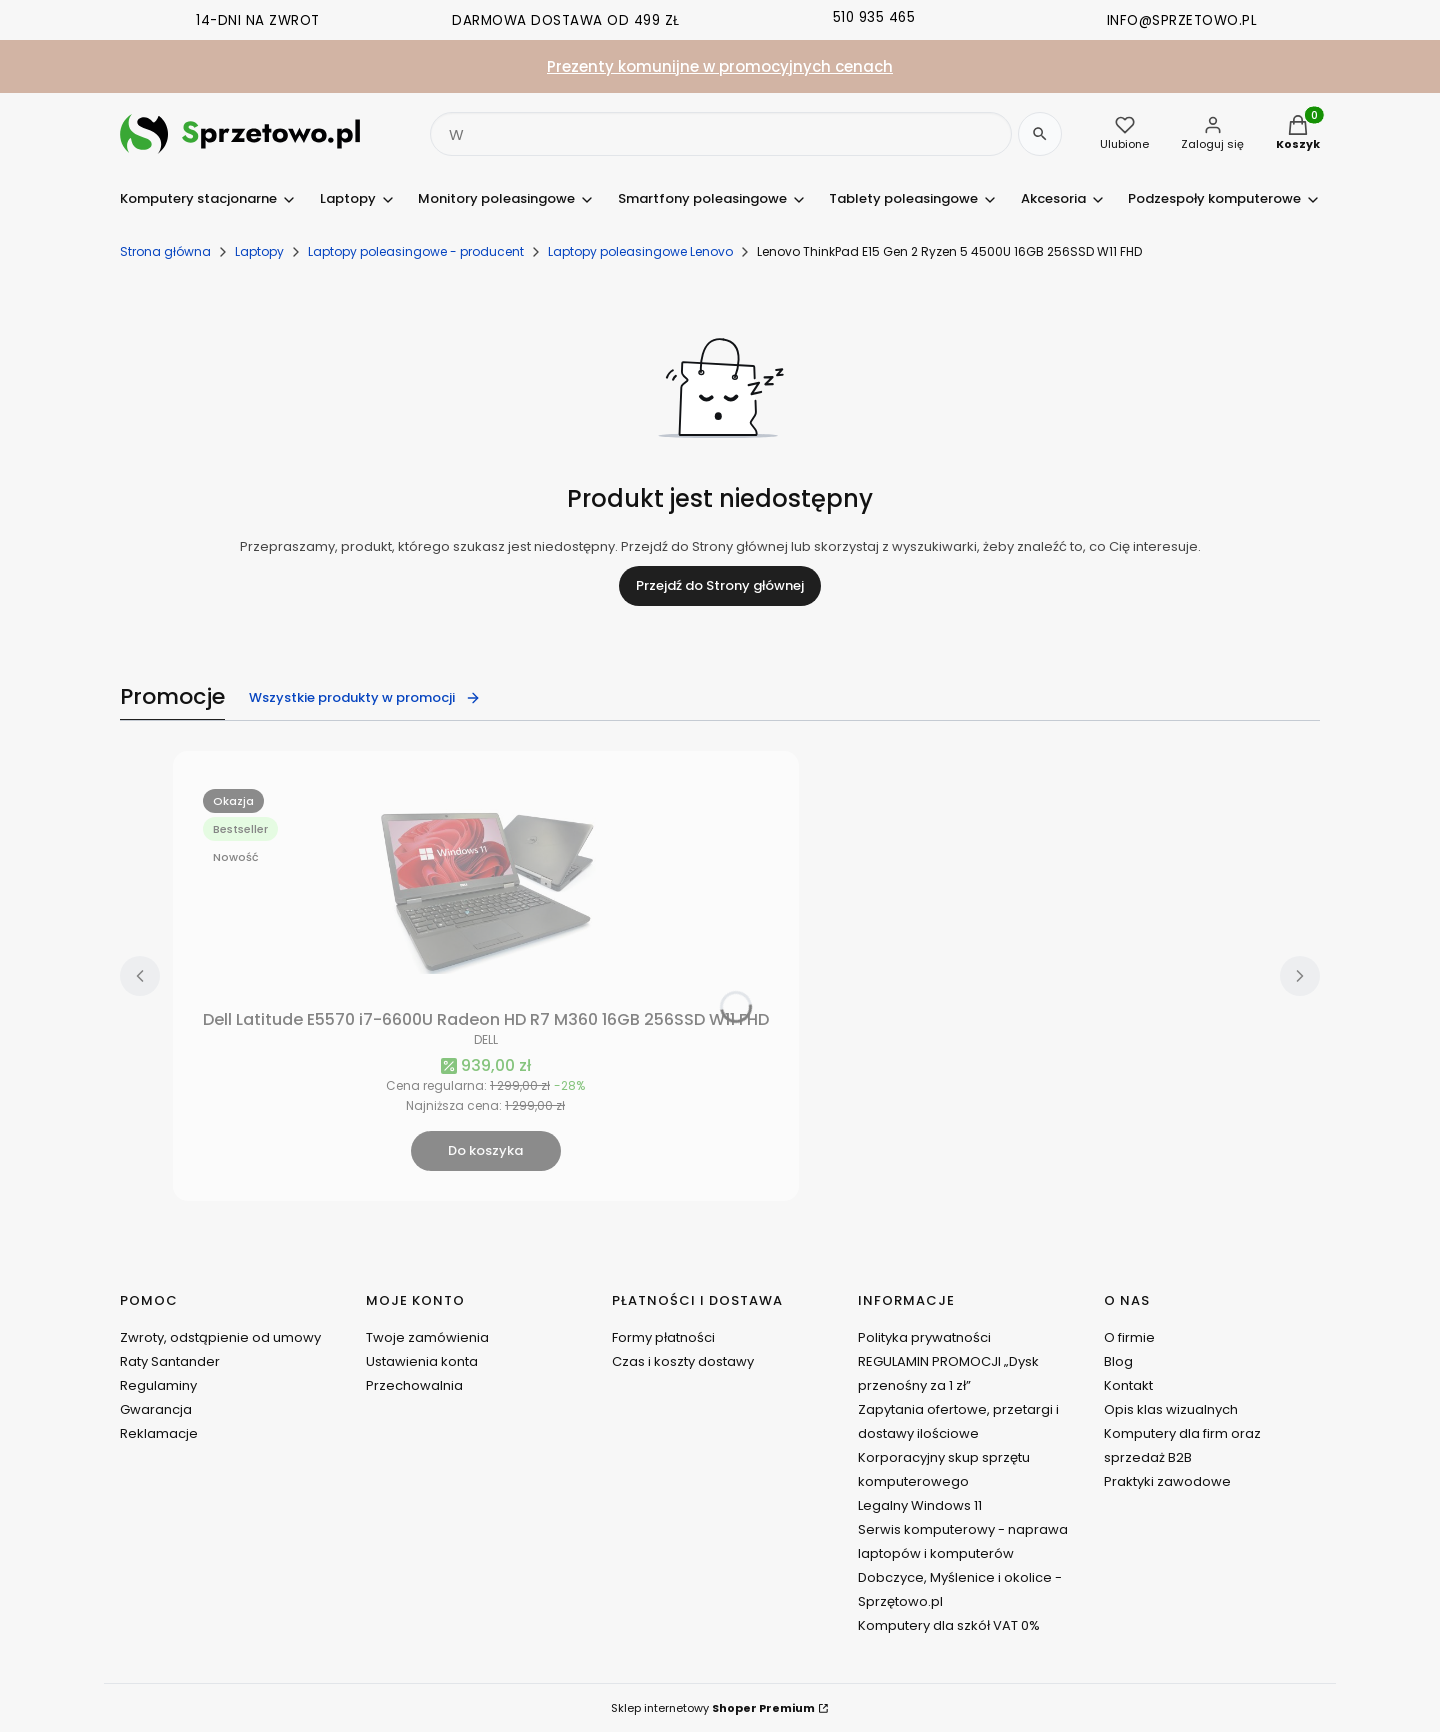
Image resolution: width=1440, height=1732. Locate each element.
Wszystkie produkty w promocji (365, 697)
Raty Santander (170, 1361)
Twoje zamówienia (427, 1337)
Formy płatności (663, 1337)
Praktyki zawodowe (1167, 1481)
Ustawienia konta (422, 1361)
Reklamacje (159, 1433)
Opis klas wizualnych (1171, 1409)
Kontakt (1128, 1385)
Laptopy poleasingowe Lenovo (640, 251)
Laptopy (259, 251)
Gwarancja (156, 1409)
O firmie (1129, 1337)
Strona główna (165, 251)
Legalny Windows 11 (920, 1505)
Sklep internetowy (713, 1708)
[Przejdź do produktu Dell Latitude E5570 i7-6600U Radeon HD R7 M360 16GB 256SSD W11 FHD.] (486, 891)
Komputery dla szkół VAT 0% (949, 1625)
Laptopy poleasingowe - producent (416, 251)
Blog (1118, 1361)
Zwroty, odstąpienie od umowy (220, 1337)
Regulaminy (158, 1385)
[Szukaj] (1040, 134)
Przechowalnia (414, 1385)
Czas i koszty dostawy (683, 1361)
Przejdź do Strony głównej (720, 585)
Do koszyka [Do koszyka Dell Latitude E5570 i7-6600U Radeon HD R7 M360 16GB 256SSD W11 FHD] (485, 1150)
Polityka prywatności (924, 1337)
